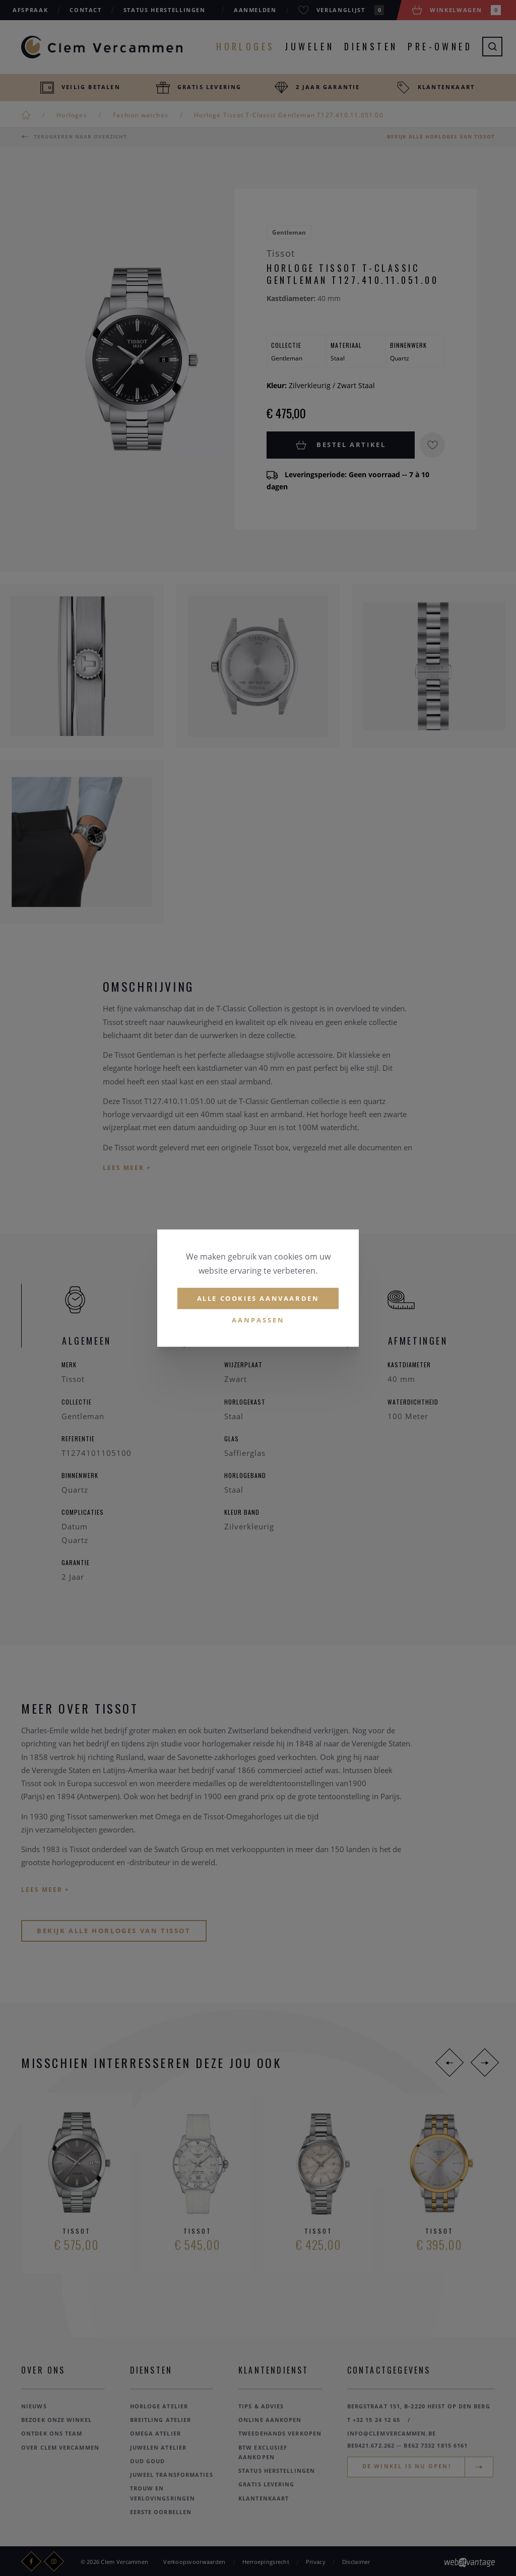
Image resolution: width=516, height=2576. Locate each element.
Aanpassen (258, 1320)
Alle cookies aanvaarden (258, 1298)
